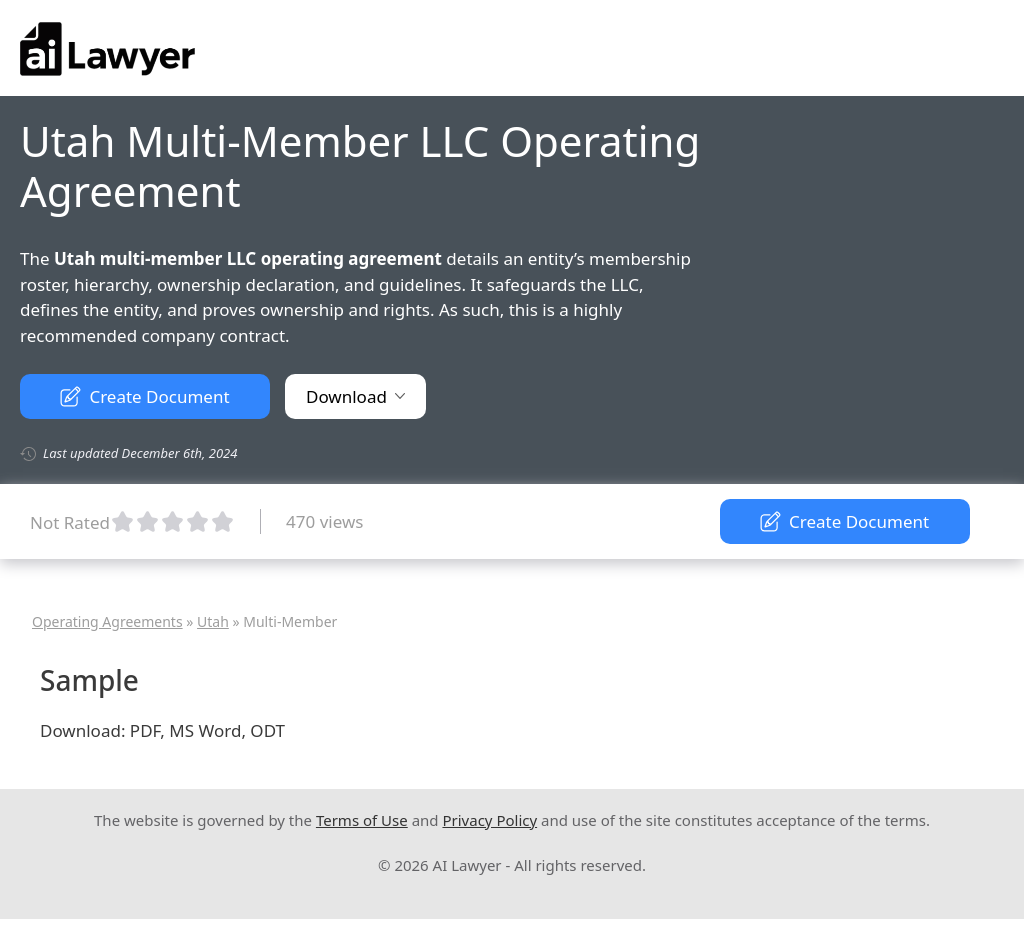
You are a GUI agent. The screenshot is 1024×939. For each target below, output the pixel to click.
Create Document (144, 396)
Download (355, 396)
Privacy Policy (489, 820)
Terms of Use (362, 820)
